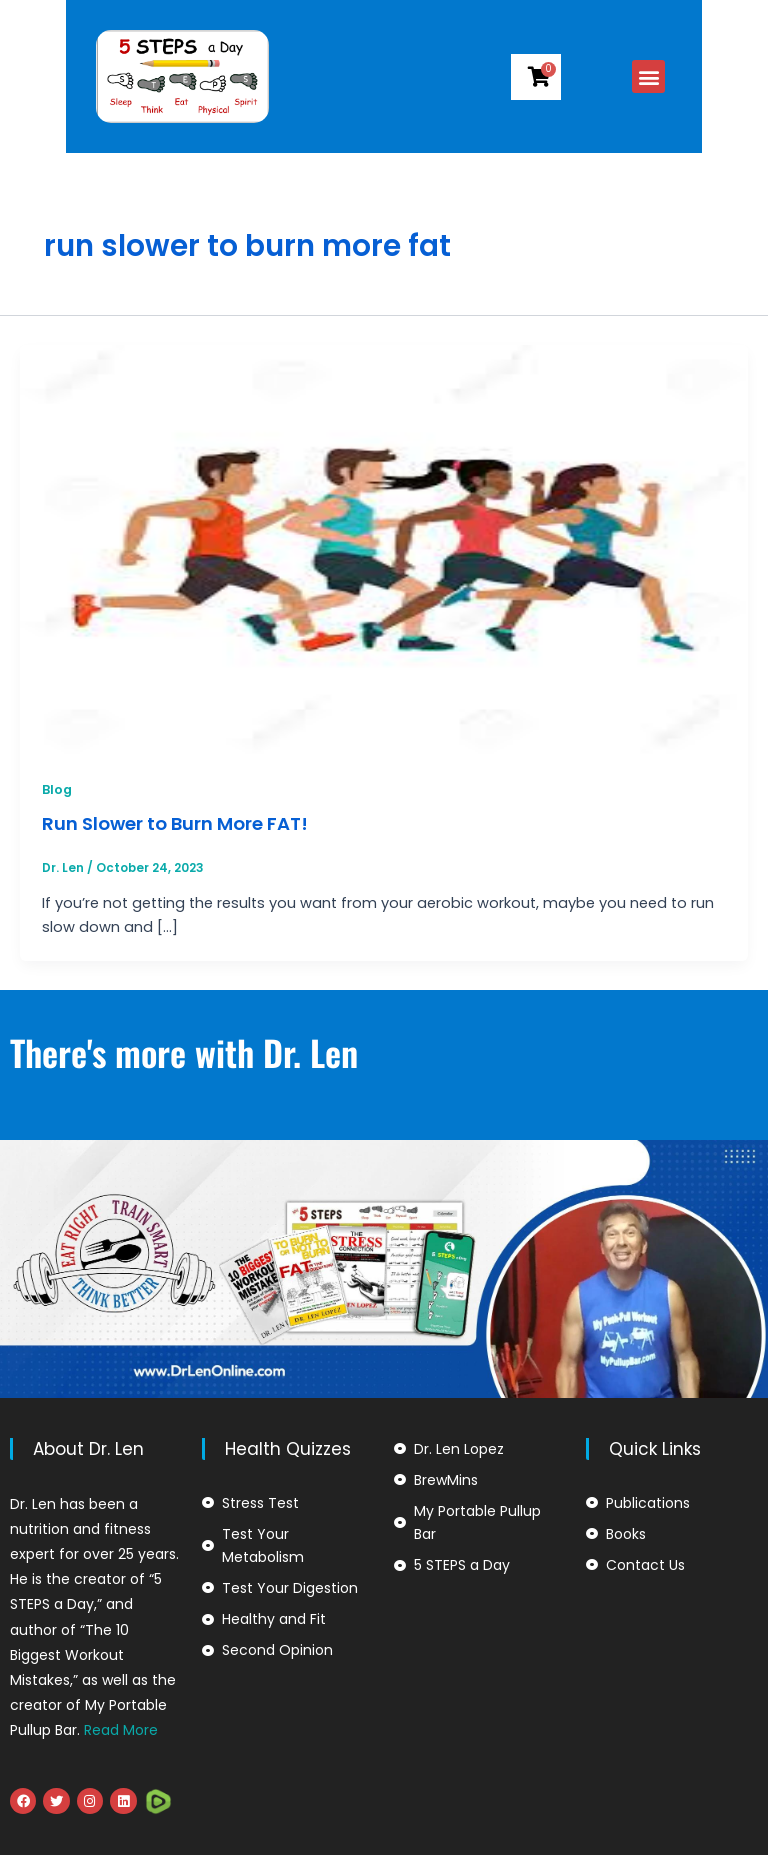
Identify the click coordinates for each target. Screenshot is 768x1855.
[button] (715, 76)
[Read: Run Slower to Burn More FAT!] (384, 549)
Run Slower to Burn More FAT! (175, 823)
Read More (121, 1730)
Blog (57, 789)
